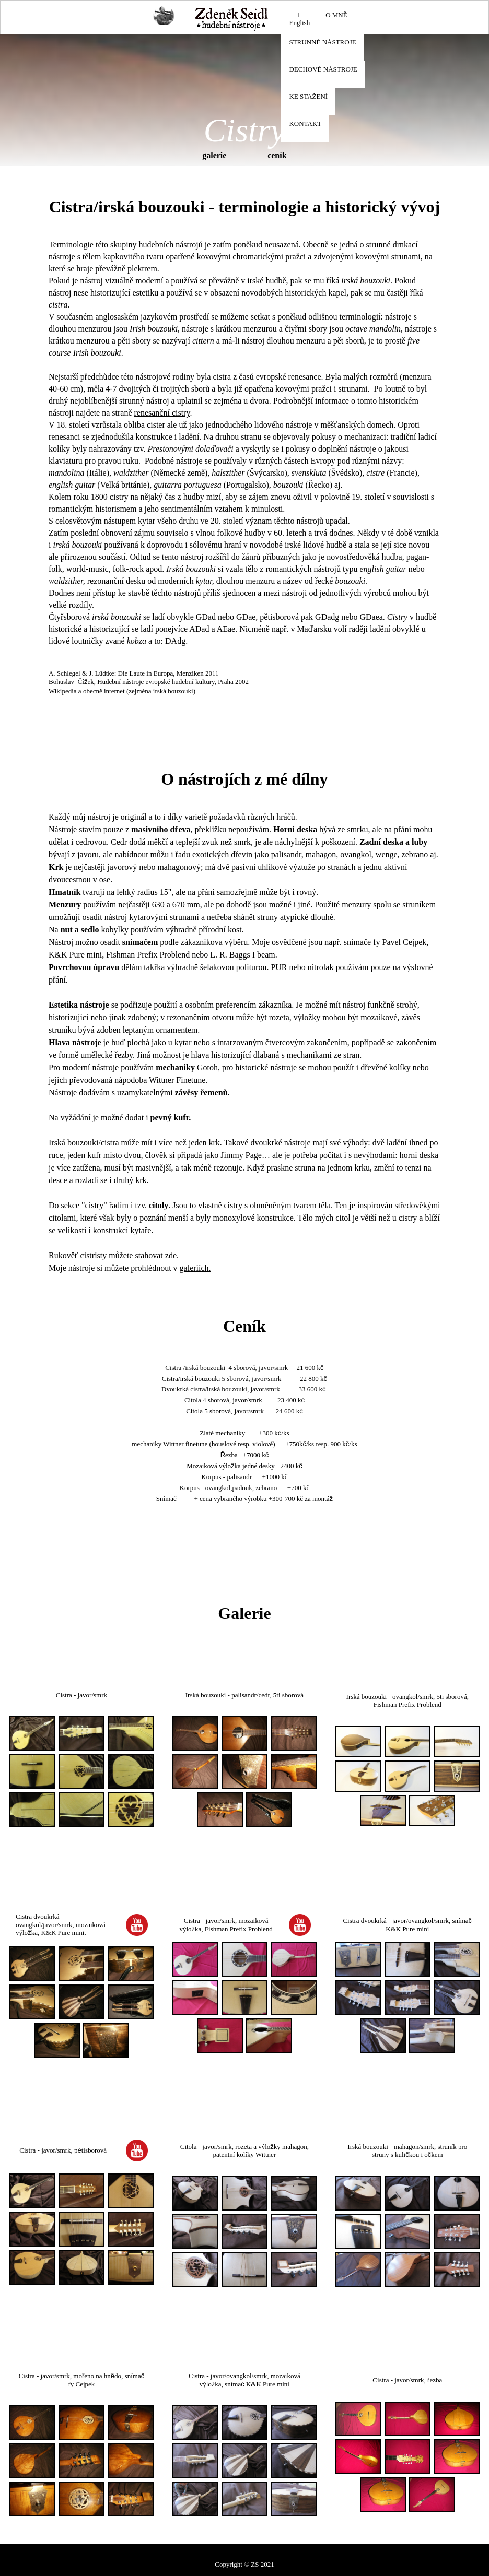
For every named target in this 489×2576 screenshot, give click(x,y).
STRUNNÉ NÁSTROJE (322, 42)
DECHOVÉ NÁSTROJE (323, 69)
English (299, 19)
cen (273, 155)
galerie (215, 155)
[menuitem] (299, 19)
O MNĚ (336, 15)
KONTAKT (305, 123)
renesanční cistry (162, 412)
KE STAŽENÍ (308, 96)
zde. (172, 1255)
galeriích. (195, 1267)
